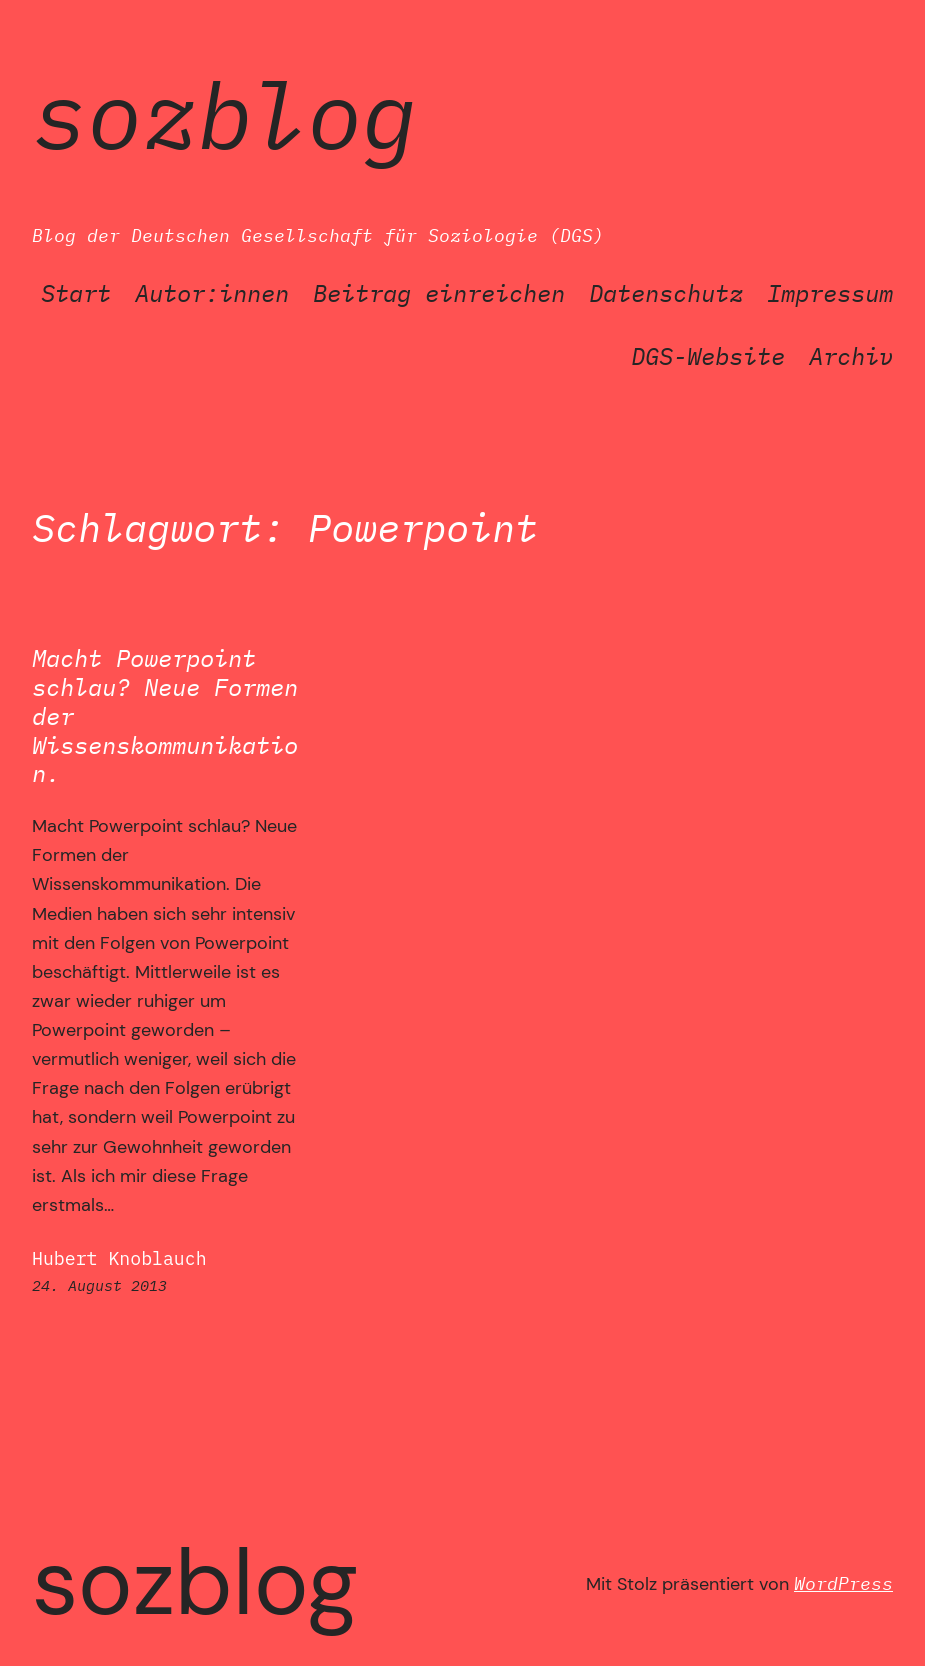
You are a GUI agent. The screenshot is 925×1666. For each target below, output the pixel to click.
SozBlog (224, 114)
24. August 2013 (99, 1285)
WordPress (843, 1583)
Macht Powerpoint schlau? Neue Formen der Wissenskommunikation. (165, 716)
